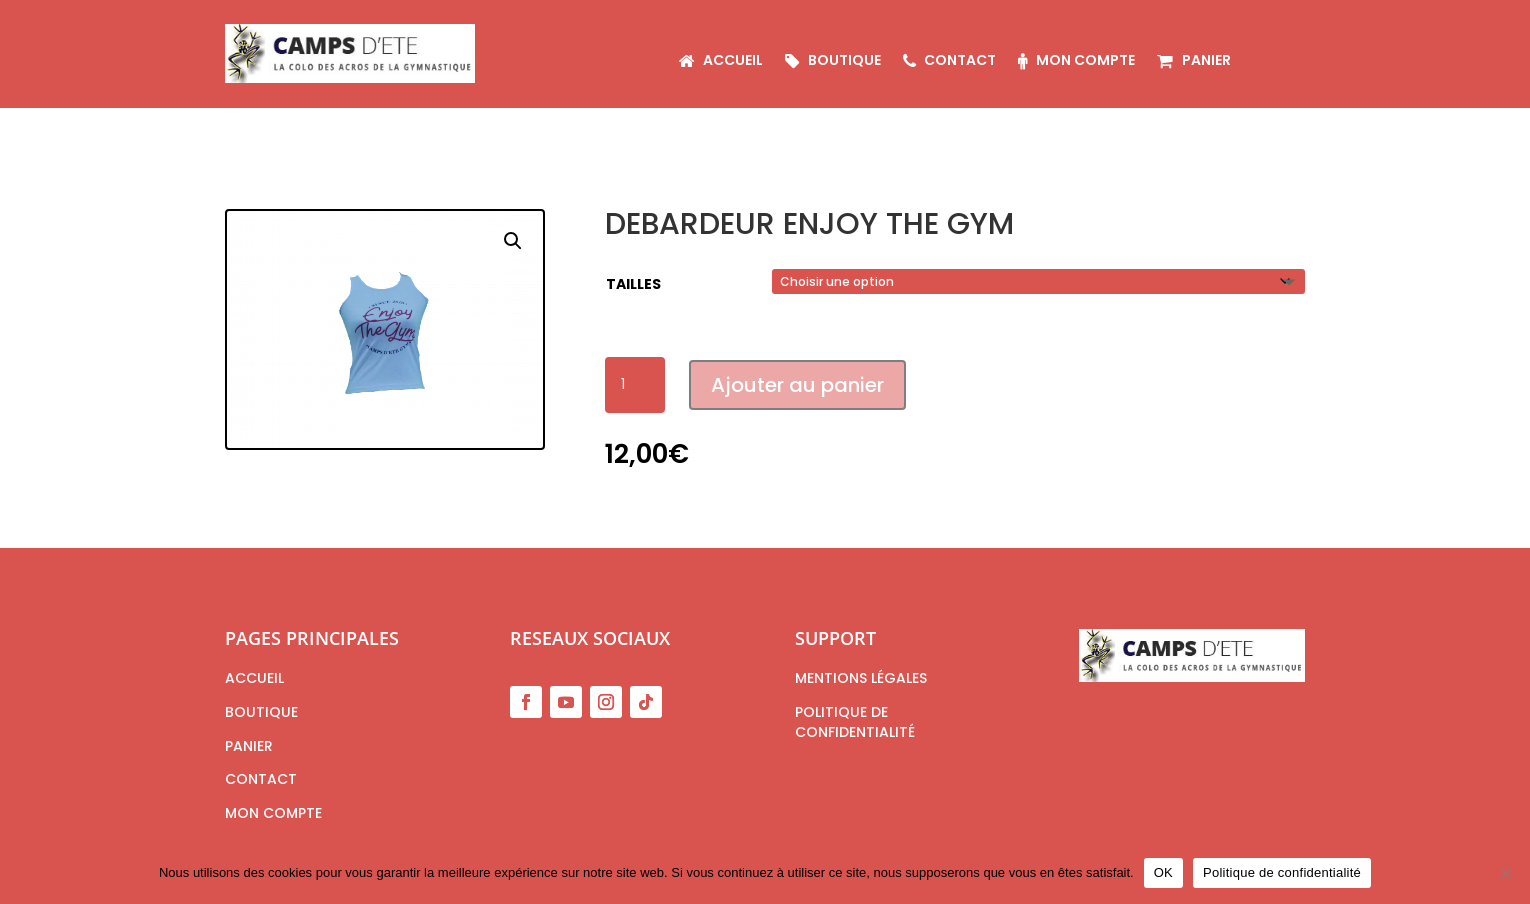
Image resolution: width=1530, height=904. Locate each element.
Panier (1193, 61)
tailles (633, 284)
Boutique (832, 61)
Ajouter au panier (797, 385)
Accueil (721, 61)
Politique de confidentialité (1282, 872)
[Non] (1505, 873)
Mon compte (1076, 61)
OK (1163, 872)
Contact (949, 61)
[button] (513, 241)
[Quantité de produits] (635, 385)
